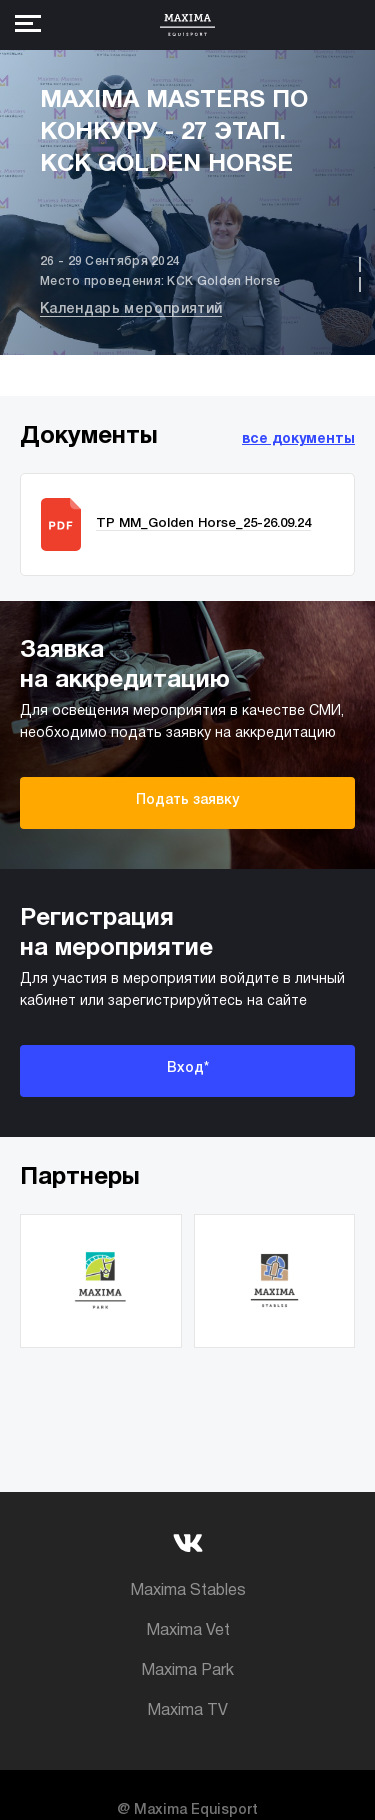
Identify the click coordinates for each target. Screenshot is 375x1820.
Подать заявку (187, 800)
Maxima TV (187, 1711)
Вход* (188, 1068)
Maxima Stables (188, 1591)
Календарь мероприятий (131, 309)
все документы (298, 439)
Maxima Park (187, 1671)
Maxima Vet (188, 1631)
